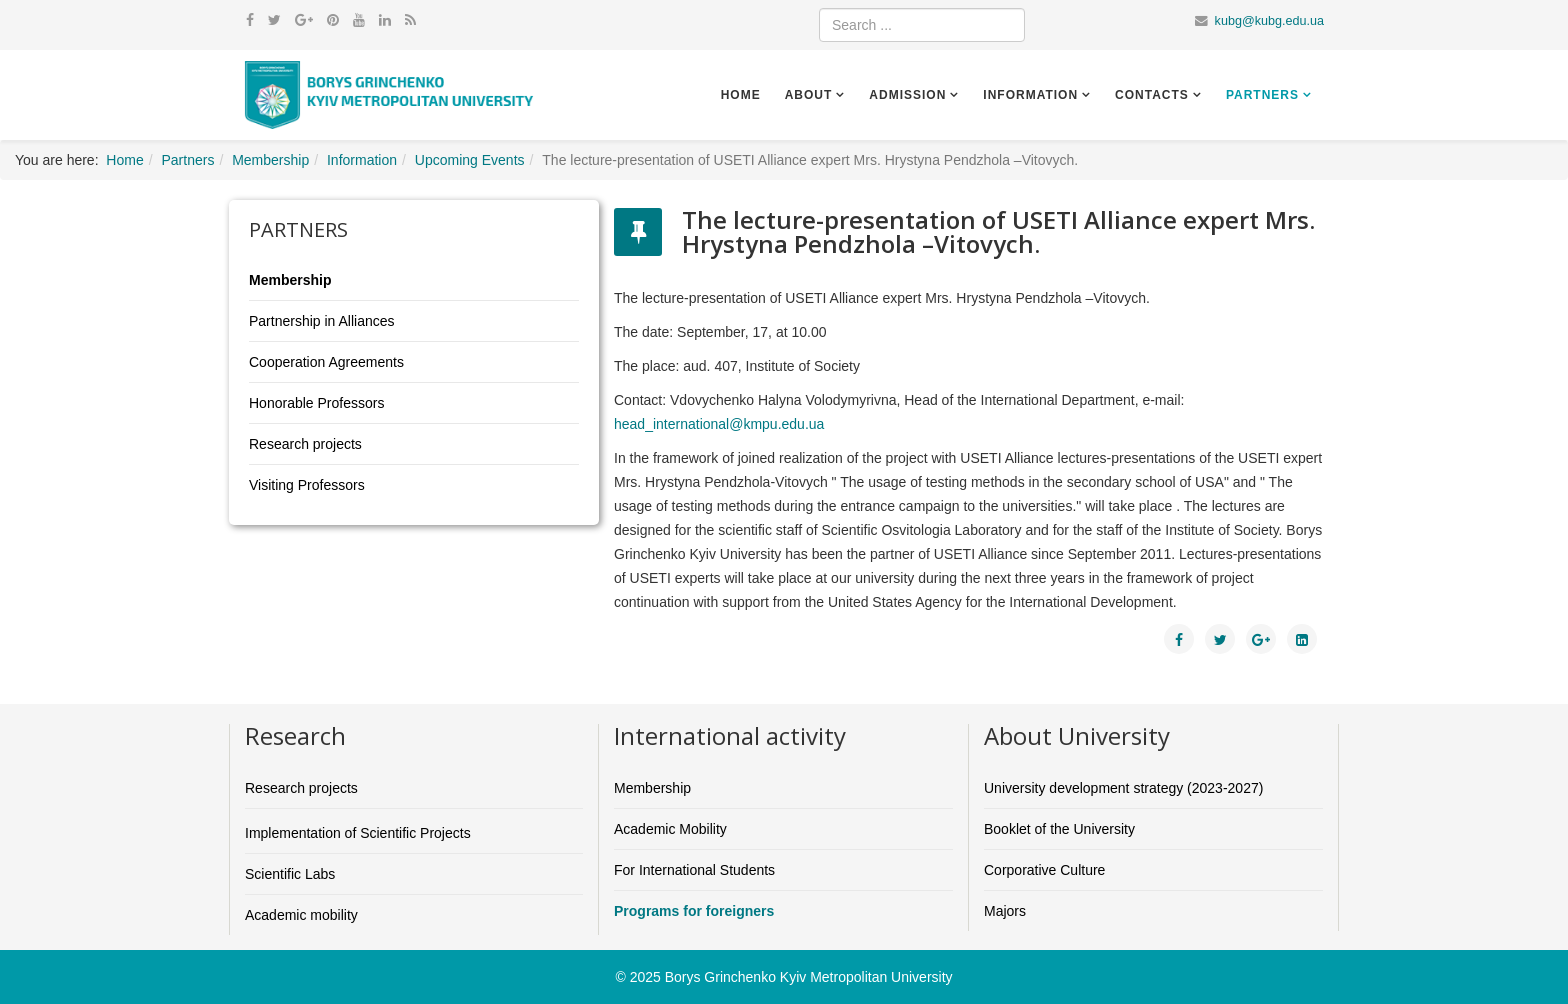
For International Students (694, 870)
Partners (1262, 95)
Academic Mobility (670, 829)
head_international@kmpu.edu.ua (719, 424)
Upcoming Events (470, 160)
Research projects (305, 444)
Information (1030, 95)
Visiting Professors (307, 485)
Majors (1005, 911)
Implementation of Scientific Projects (358, 833)
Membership (270, 160)
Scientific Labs (290, 874)
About (809, 95)
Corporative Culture (1044, 870)
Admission (907, 95)
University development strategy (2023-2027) (1123, 788)
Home (741, 95)
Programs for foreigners (694, 911)
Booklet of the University (1059, 829)
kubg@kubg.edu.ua (1269, 21)
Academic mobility (301, 915)
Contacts (1152, 95)
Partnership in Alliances (322, 321)
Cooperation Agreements (326, 362)
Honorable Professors (316, 403)
